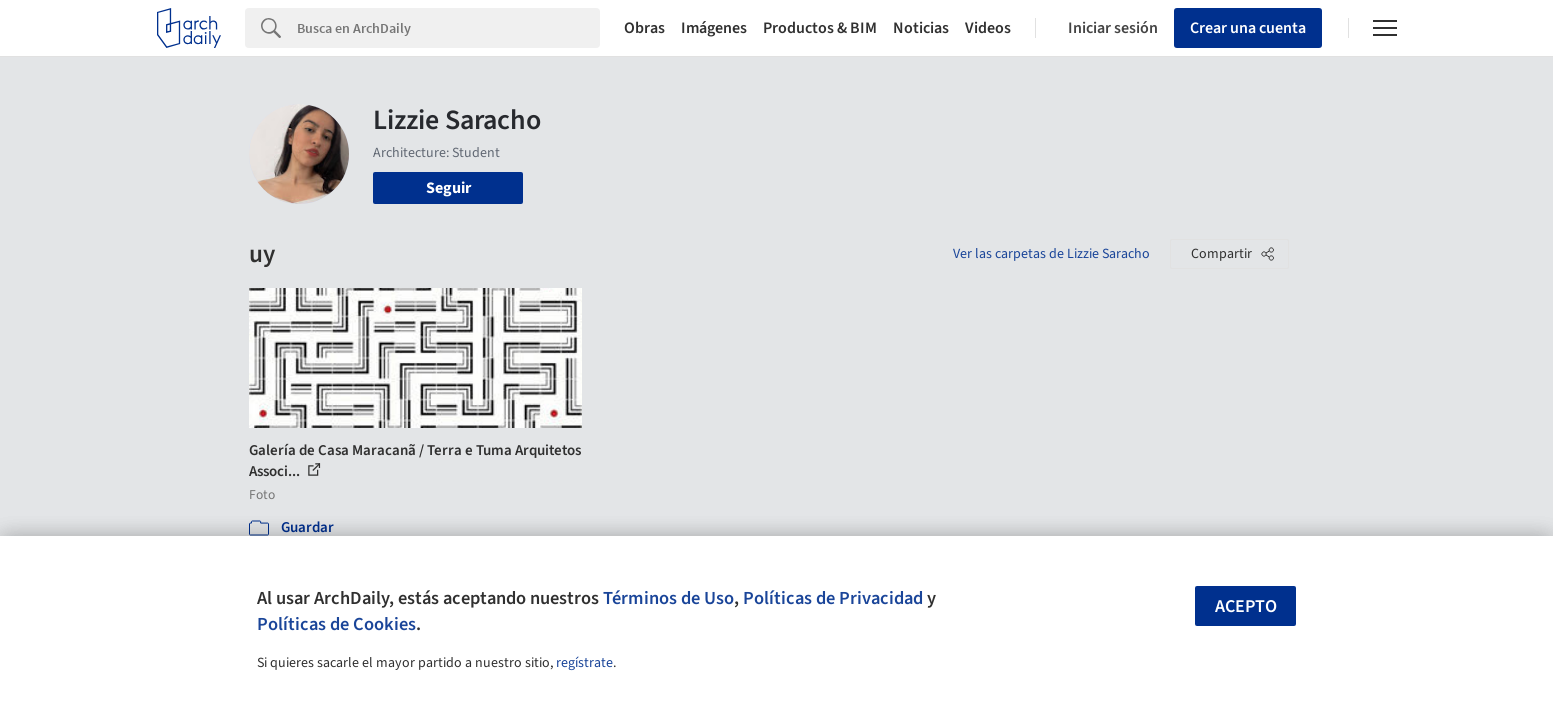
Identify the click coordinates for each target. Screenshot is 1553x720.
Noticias (921, 28)
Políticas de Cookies (336, 624)
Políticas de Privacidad (833, 598)
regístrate (584, 663)
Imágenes (714, 28)
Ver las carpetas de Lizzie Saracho (1051, 254)
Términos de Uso (668, 598)
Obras (644, 28)
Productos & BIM (820, 28)
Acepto (1246, 606)
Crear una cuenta (1248, 28)
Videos (988, 28)
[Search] (448, 28)
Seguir (448, 188)
